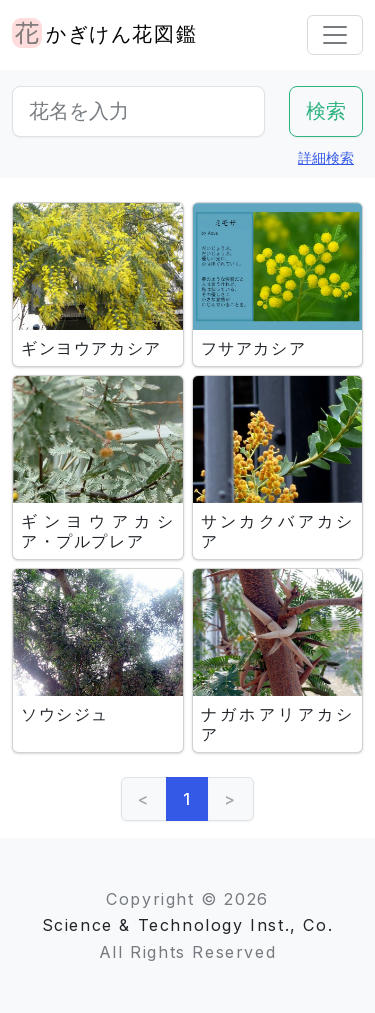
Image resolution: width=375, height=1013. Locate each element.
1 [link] (187, 799)
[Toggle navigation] (335, 35)
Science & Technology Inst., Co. (188, 925)
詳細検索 (326, 157)
